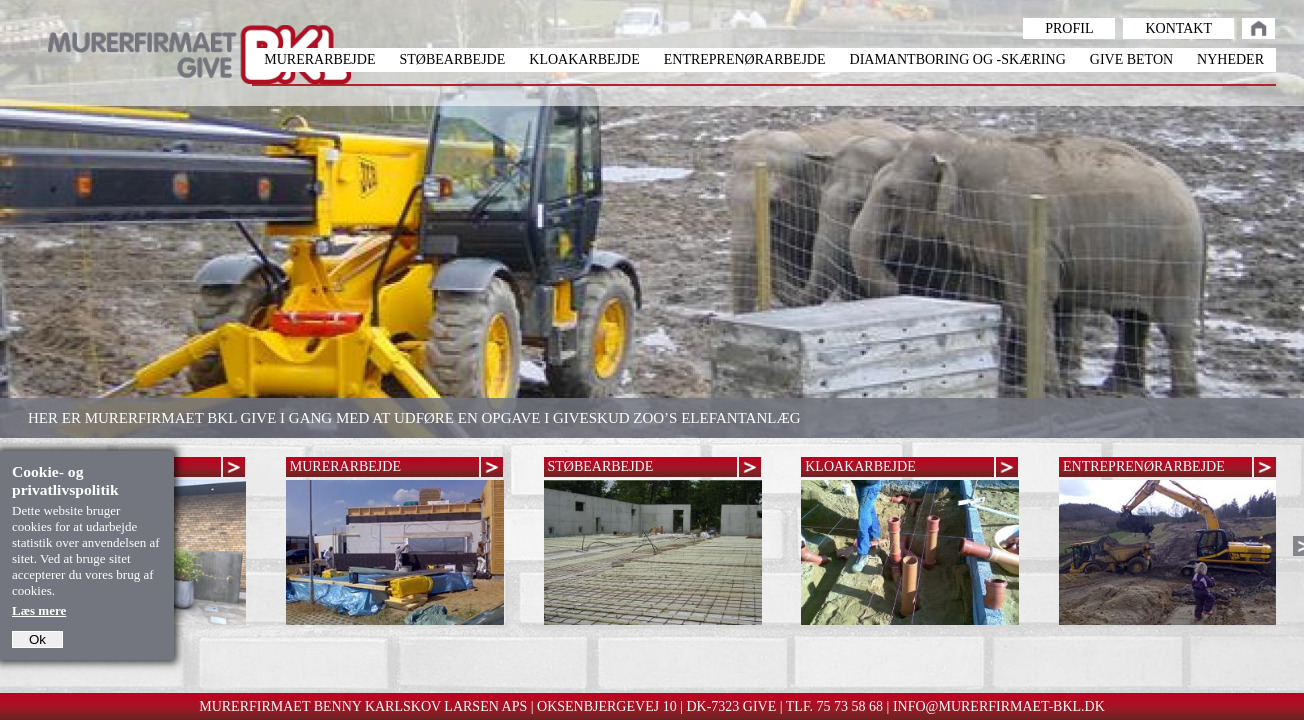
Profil (1069, 28)
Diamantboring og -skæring (958, 59)
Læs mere (39, 610)
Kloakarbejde (584, 59)
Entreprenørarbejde (745, 59)
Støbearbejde (452, 59)
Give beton (1131, 59)
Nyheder (1230, 59)
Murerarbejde (319, 59)
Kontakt (1178, 28)
